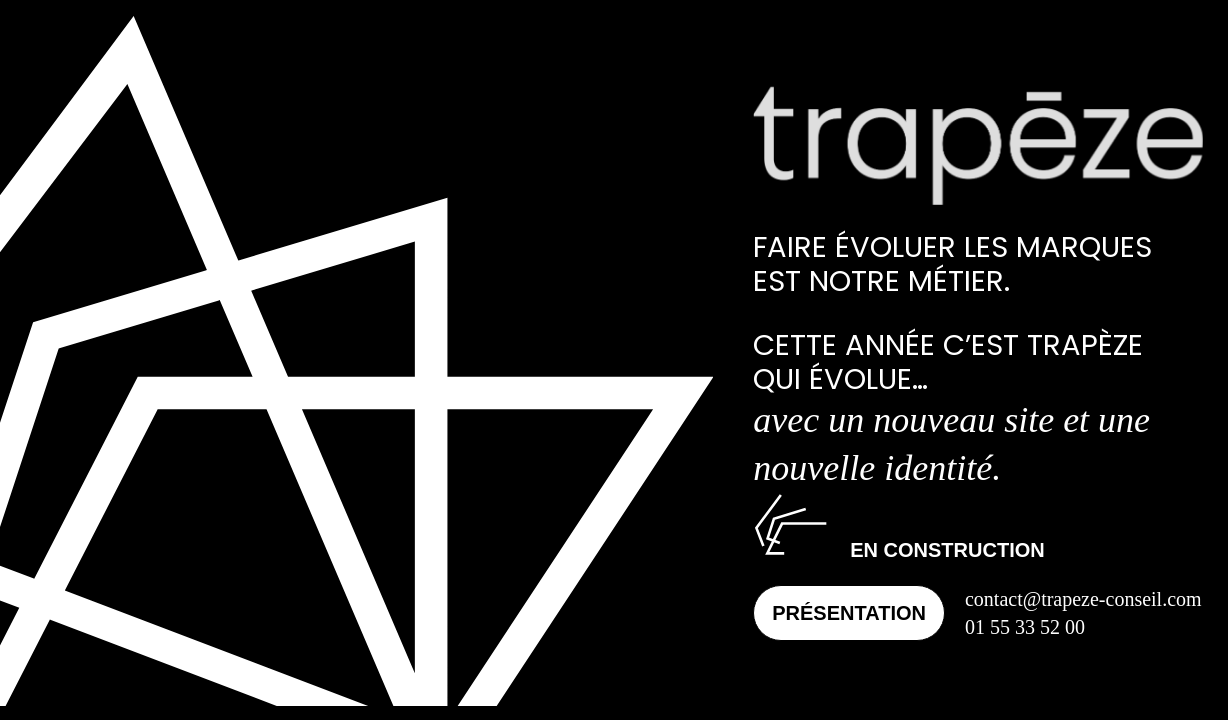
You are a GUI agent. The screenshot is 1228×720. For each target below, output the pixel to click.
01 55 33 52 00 (1025, 627)
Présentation (849, 613)
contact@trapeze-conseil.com (1083, 599)
